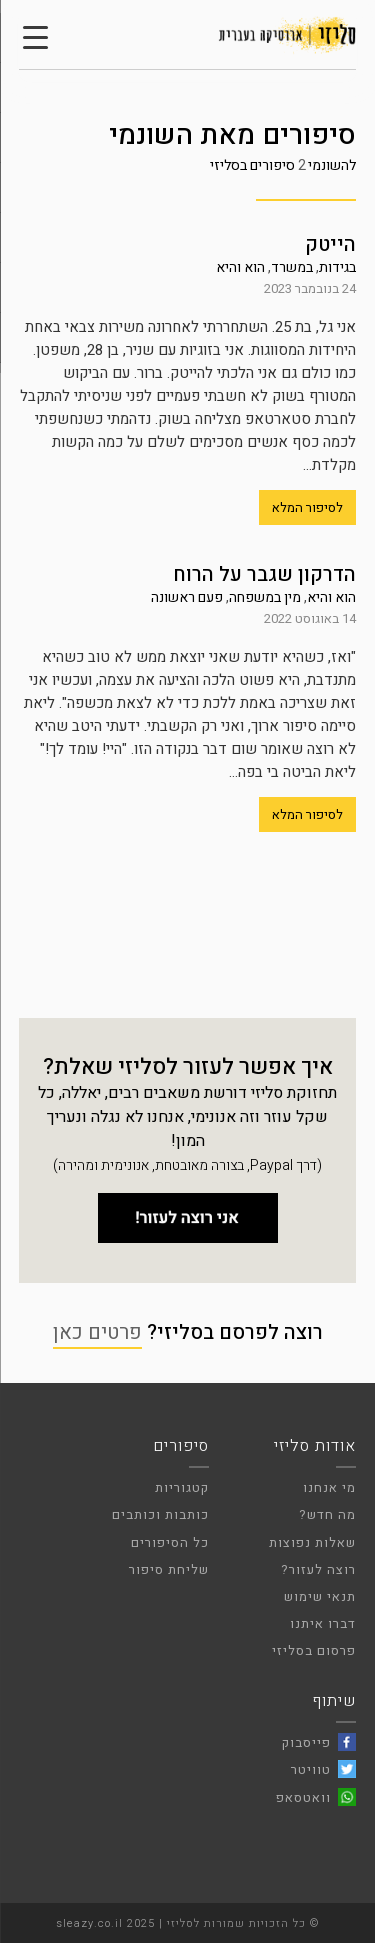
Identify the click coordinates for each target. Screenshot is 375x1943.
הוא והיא (240, 267)
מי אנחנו (329, 1487)
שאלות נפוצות (312, 1542)
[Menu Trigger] (35, 37)
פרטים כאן (97, 1332)
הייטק (330, 244)
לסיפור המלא (307, 507)
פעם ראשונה (187, 597)
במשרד (292, 267)
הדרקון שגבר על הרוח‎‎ (264, 574)
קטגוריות (182, 1487)
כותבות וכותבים (160, 1514)
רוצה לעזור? (318, 1569)
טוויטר (311, 1769)
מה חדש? (327, 1514)
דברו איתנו (323, 1623)
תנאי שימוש (320, 1596)
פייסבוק (306, 1742)
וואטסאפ (303, 1797)
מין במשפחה (265, 597)
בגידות (337, 267)
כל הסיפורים (170, 1542)
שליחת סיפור (169, 1569)
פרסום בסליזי (314, 1650)
